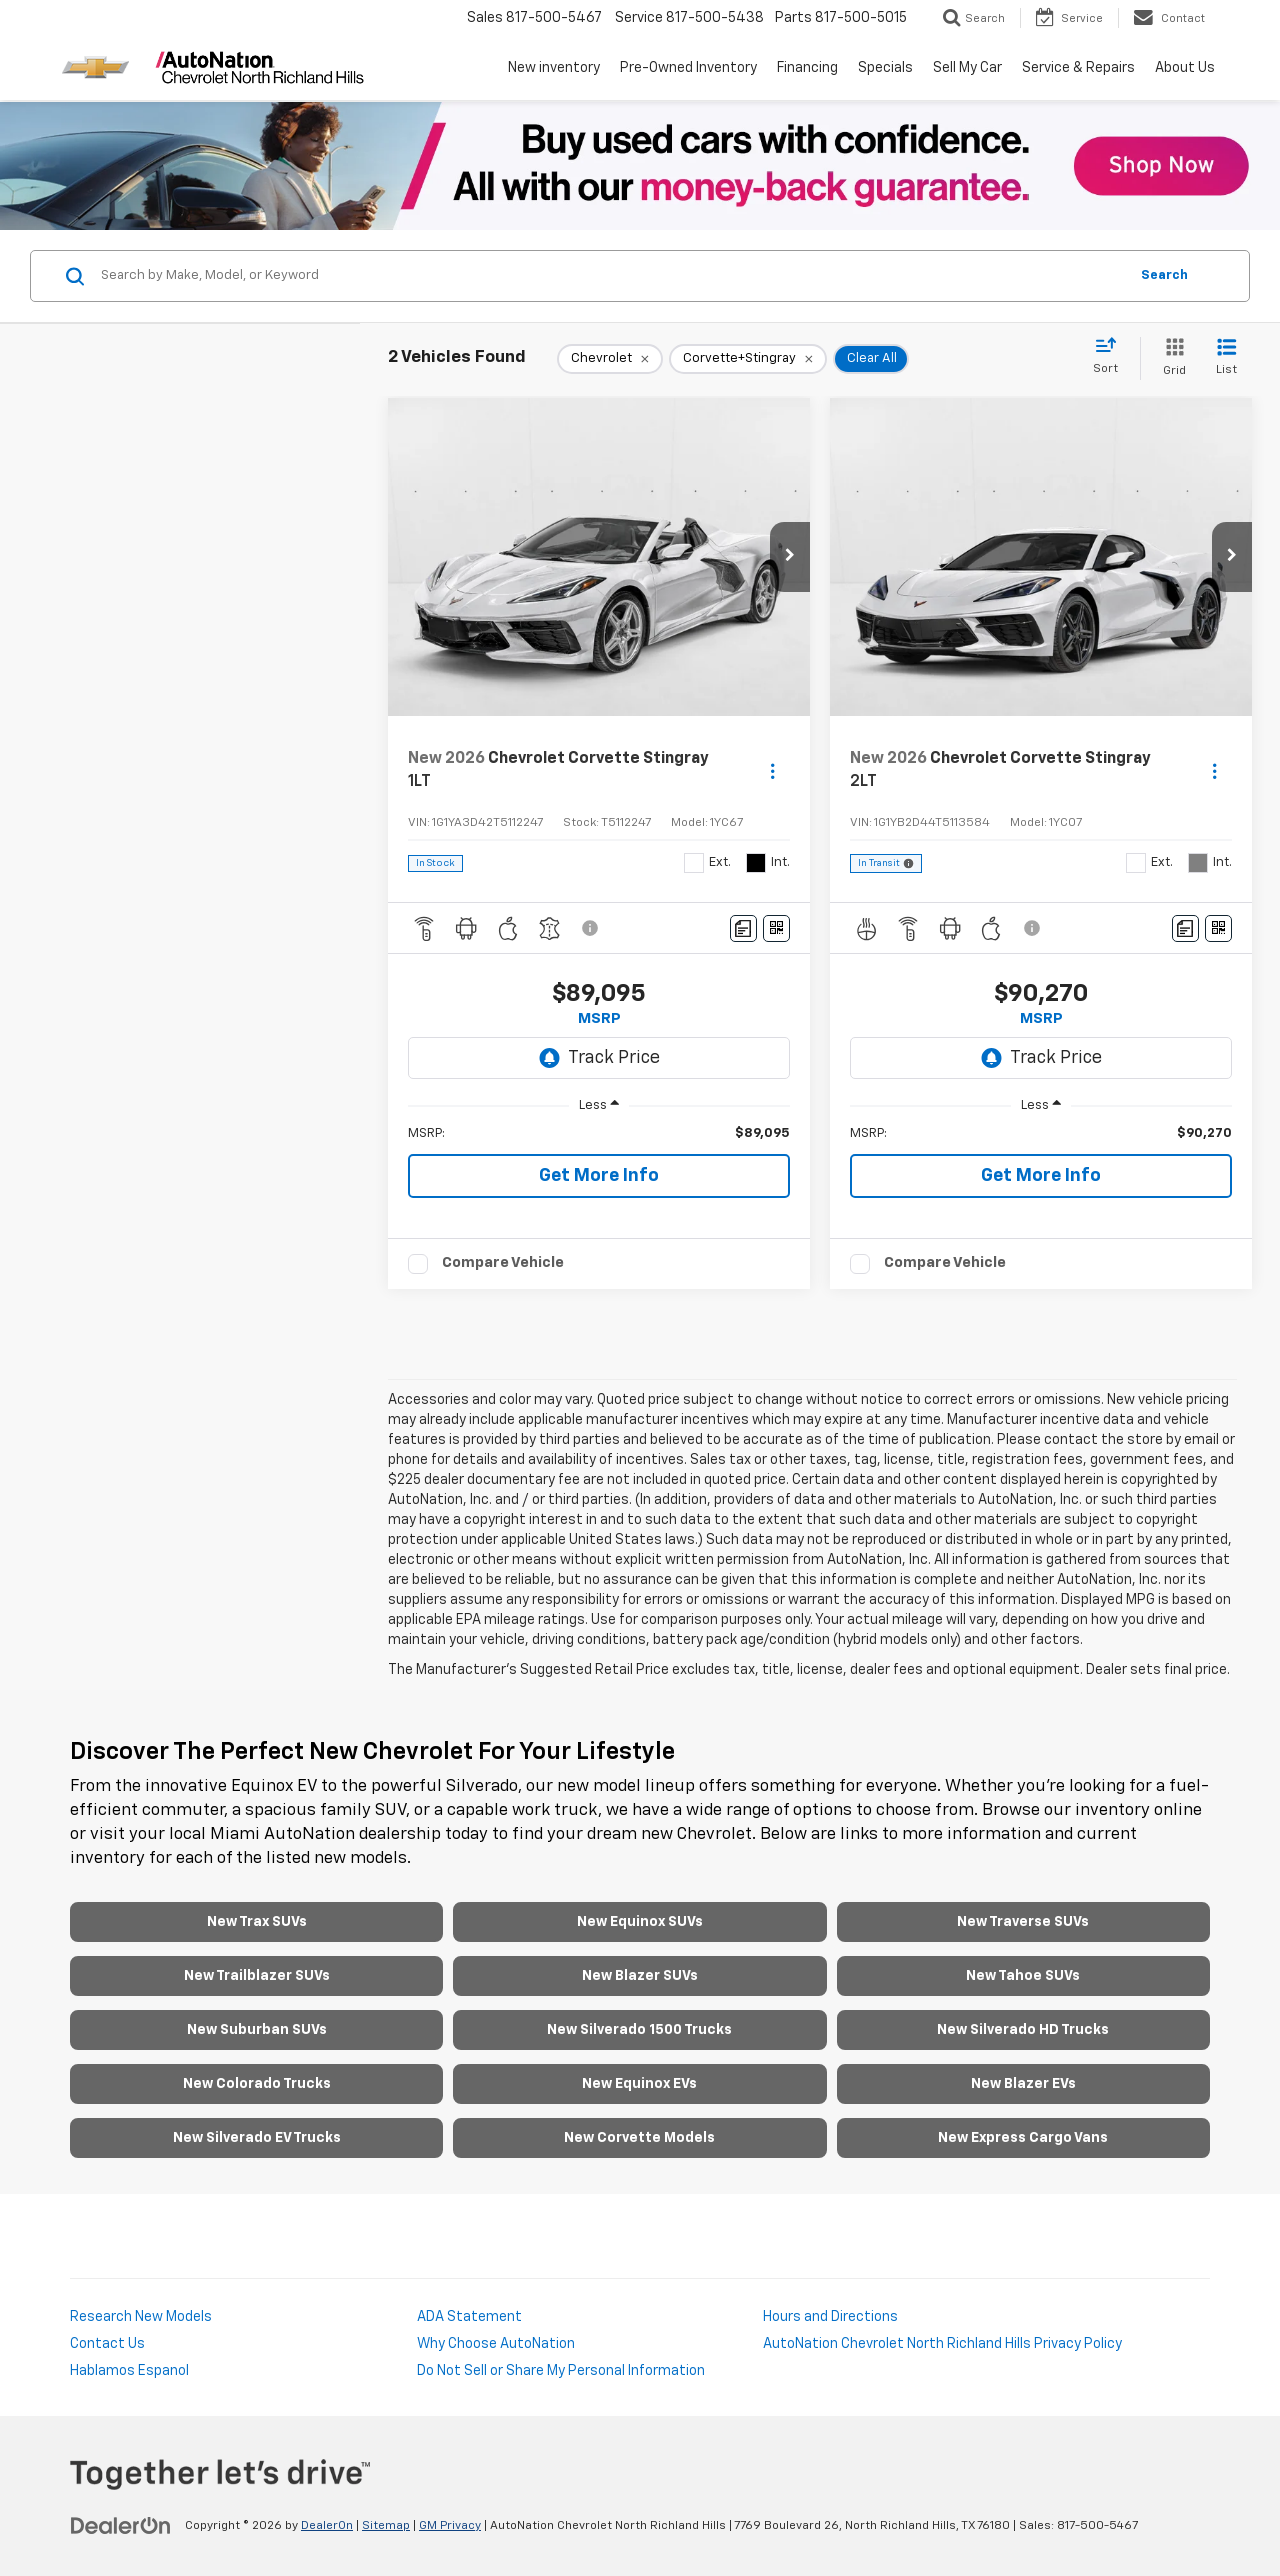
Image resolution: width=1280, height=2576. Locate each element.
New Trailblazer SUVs (257, 1976)
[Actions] (772, 770)
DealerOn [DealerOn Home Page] (327, 2526)
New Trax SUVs (257, 1922)
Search (1164, 275)
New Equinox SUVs (640, 1922)
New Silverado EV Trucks (257, 2138)
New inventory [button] (554, 68)
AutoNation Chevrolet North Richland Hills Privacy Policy (942, 2344)
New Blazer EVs (1023, 2084)
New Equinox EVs (639, 2084)
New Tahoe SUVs (1023, 1976)
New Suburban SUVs (257, 2030)
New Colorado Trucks (257, 2084)
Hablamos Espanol (129, 2371)
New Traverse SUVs (1023, 1922)
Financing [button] (807, 68)
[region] (599, 1134)
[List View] (1226, 358)
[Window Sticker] (776, 928)
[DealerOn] (121, 2525)
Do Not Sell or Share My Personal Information (561, 2371)
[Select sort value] (1111, 357)
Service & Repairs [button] (1078, 68)
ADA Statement (469, 2317)
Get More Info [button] (599, 1176)
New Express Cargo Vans (1023, 2138)
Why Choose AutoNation (496, 2344)
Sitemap (386, 2526)
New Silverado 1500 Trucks (639, 2030)
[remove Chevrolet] (610, 359)
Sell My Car (967, 68)
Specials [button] (885, 68)
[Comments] (743, 928)
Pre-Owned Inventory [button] (688, 68)
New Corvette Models (639, 2138)
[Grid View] (1170, 358)
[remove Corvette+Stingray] (748, 359)
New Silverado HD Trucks (1023, 2030)
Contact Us (107, 2344)
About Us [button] (1185, 68)
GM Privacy (450, 2526)
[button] (790, 557)
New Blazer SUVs (640, 1976)
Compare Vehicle (503, 1262)
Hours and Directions (830, 2317)
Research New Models (141, 2317)
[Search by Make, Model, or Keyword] (611, 276)
